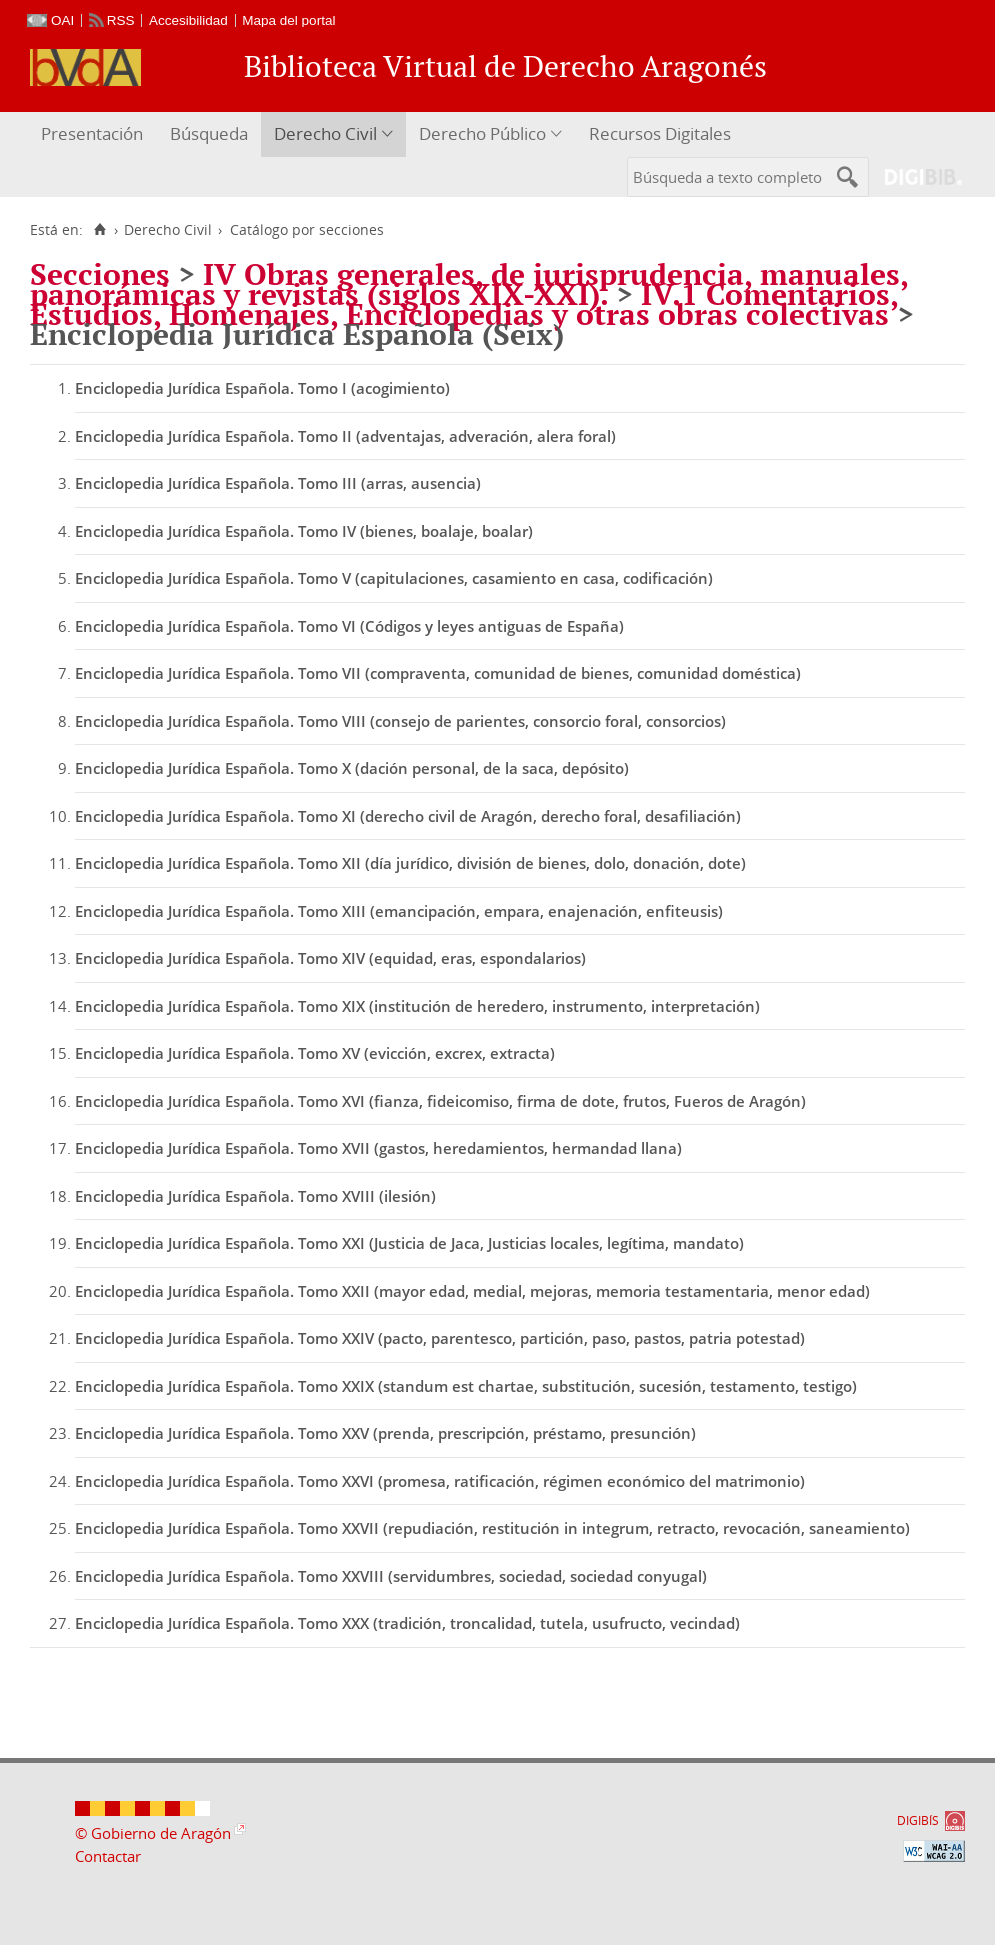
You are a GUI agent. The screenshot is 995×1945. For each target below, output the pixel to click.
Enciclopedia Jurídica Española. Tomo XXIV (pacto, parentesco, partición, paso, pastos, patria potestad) (440, 1338)
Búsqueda (209, 133)
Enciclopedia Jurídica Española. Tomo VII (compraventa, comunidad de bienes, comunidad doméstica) (438, 673)
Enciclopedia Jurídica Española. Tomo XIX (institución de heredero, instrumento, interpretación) (417, 1006)
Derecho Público (482, 133)
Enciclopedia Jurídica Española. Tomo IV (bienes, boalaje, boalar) (304, 531)
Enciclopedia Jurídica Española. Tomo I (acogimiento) (262, 388)
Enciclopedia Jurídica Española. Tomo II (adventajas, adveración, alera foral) (345, 436)
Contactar (108, 1856)
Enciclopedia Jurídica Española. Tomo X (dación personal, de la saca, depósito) (352, 768)
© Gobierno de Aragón (153, 1833)
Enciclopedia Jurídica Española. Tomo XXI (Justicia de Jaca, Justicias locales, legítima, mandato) (409, 1243)
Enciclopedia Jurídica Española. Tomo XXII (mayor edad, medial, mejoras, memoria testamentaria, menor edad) (472, 1291)
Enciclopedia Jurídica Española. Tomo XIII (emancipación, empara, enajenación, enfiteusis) (399, 911)
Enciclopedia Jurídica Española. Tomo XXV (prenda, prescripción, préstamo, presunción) (385, 1433)
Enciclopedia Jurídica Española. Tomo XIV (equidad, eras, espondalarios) (330, 958)
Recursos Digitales (660, 133)
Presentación (92, 133)
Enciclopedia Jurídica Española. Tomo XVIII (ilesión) (255, 1196)
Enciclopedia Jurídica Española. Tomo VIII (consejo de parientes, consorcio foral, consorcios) (400, 721)
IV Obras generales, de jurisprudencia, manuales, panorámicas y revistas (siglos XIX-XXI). (469, 284)
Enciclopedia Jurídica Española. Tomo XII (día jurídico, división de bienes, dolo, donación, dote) (410, 863)
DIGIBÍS (918, 1820)
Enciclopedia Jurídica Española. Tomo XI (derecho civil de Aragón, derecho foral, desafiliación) (408, 816)
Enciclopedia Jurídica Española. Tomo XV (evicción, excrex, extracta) (315, 1053)
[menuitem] (94, 134)
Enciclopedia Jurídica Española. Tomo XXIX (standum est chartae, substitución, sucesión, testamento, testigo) (466, 1386)
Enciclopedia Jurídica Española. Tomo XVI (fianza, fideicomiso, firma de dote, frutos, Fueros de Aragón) (440, 1101)
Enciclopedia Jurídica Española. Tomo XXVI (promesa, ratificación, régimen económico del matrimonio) (440, 1481)
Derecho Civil (325, 133)
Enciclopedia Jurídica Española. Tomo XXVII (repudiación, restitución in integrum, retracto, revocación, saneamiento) (492, 1528)
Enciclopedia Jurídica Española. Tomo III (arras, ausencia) (278, 483)
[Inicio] (99, 230)
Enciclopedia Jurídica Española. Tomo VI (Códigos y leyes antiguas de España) (349, 626)
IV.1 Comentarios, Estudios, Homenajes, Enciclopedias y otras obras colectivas (464, 304)
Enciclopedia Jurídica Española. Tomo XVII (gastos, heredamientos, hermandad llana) (378, 1148)
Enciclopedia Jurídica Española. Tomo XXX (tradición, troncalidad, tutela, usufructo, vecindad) (407, 1623)
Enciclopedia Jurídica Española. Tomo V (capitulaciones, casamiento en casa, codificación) (394, 578)
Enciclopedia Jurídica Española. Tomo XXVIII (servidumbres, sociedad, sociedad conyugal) (391, 1576)
